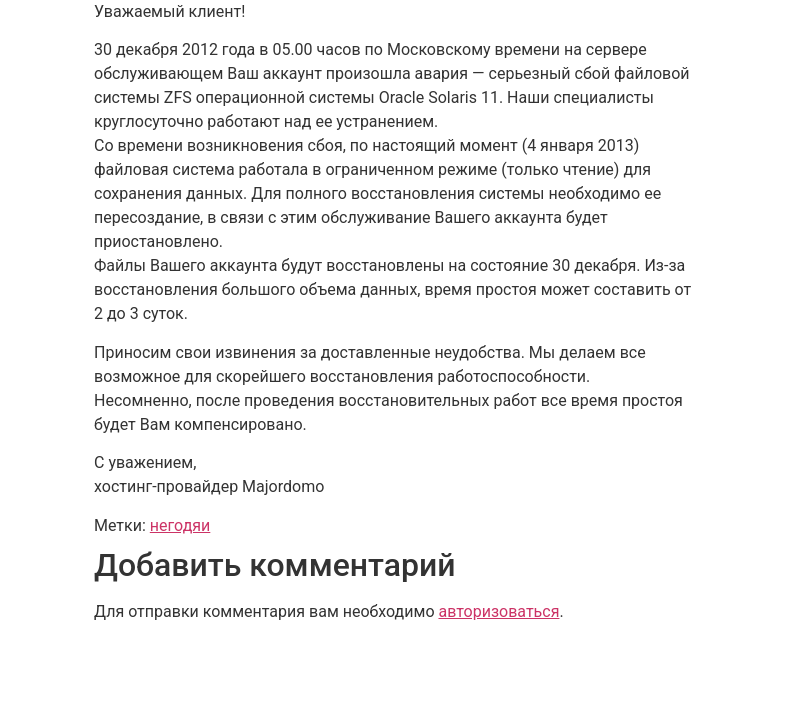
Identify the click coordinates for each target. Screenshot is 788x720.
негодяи (180, 525)
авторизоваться (498, 611)
